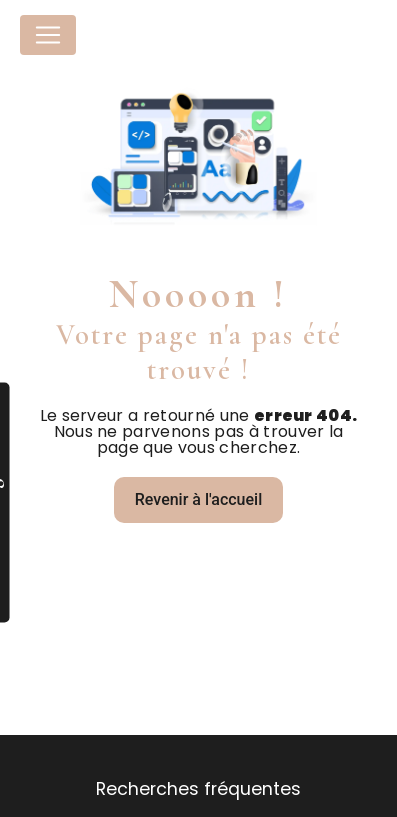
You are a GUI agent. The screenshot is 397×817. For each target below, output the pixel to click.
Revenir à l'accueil (198, 499)
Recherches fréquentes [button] (198, 789)
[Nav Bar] (48, 35)
